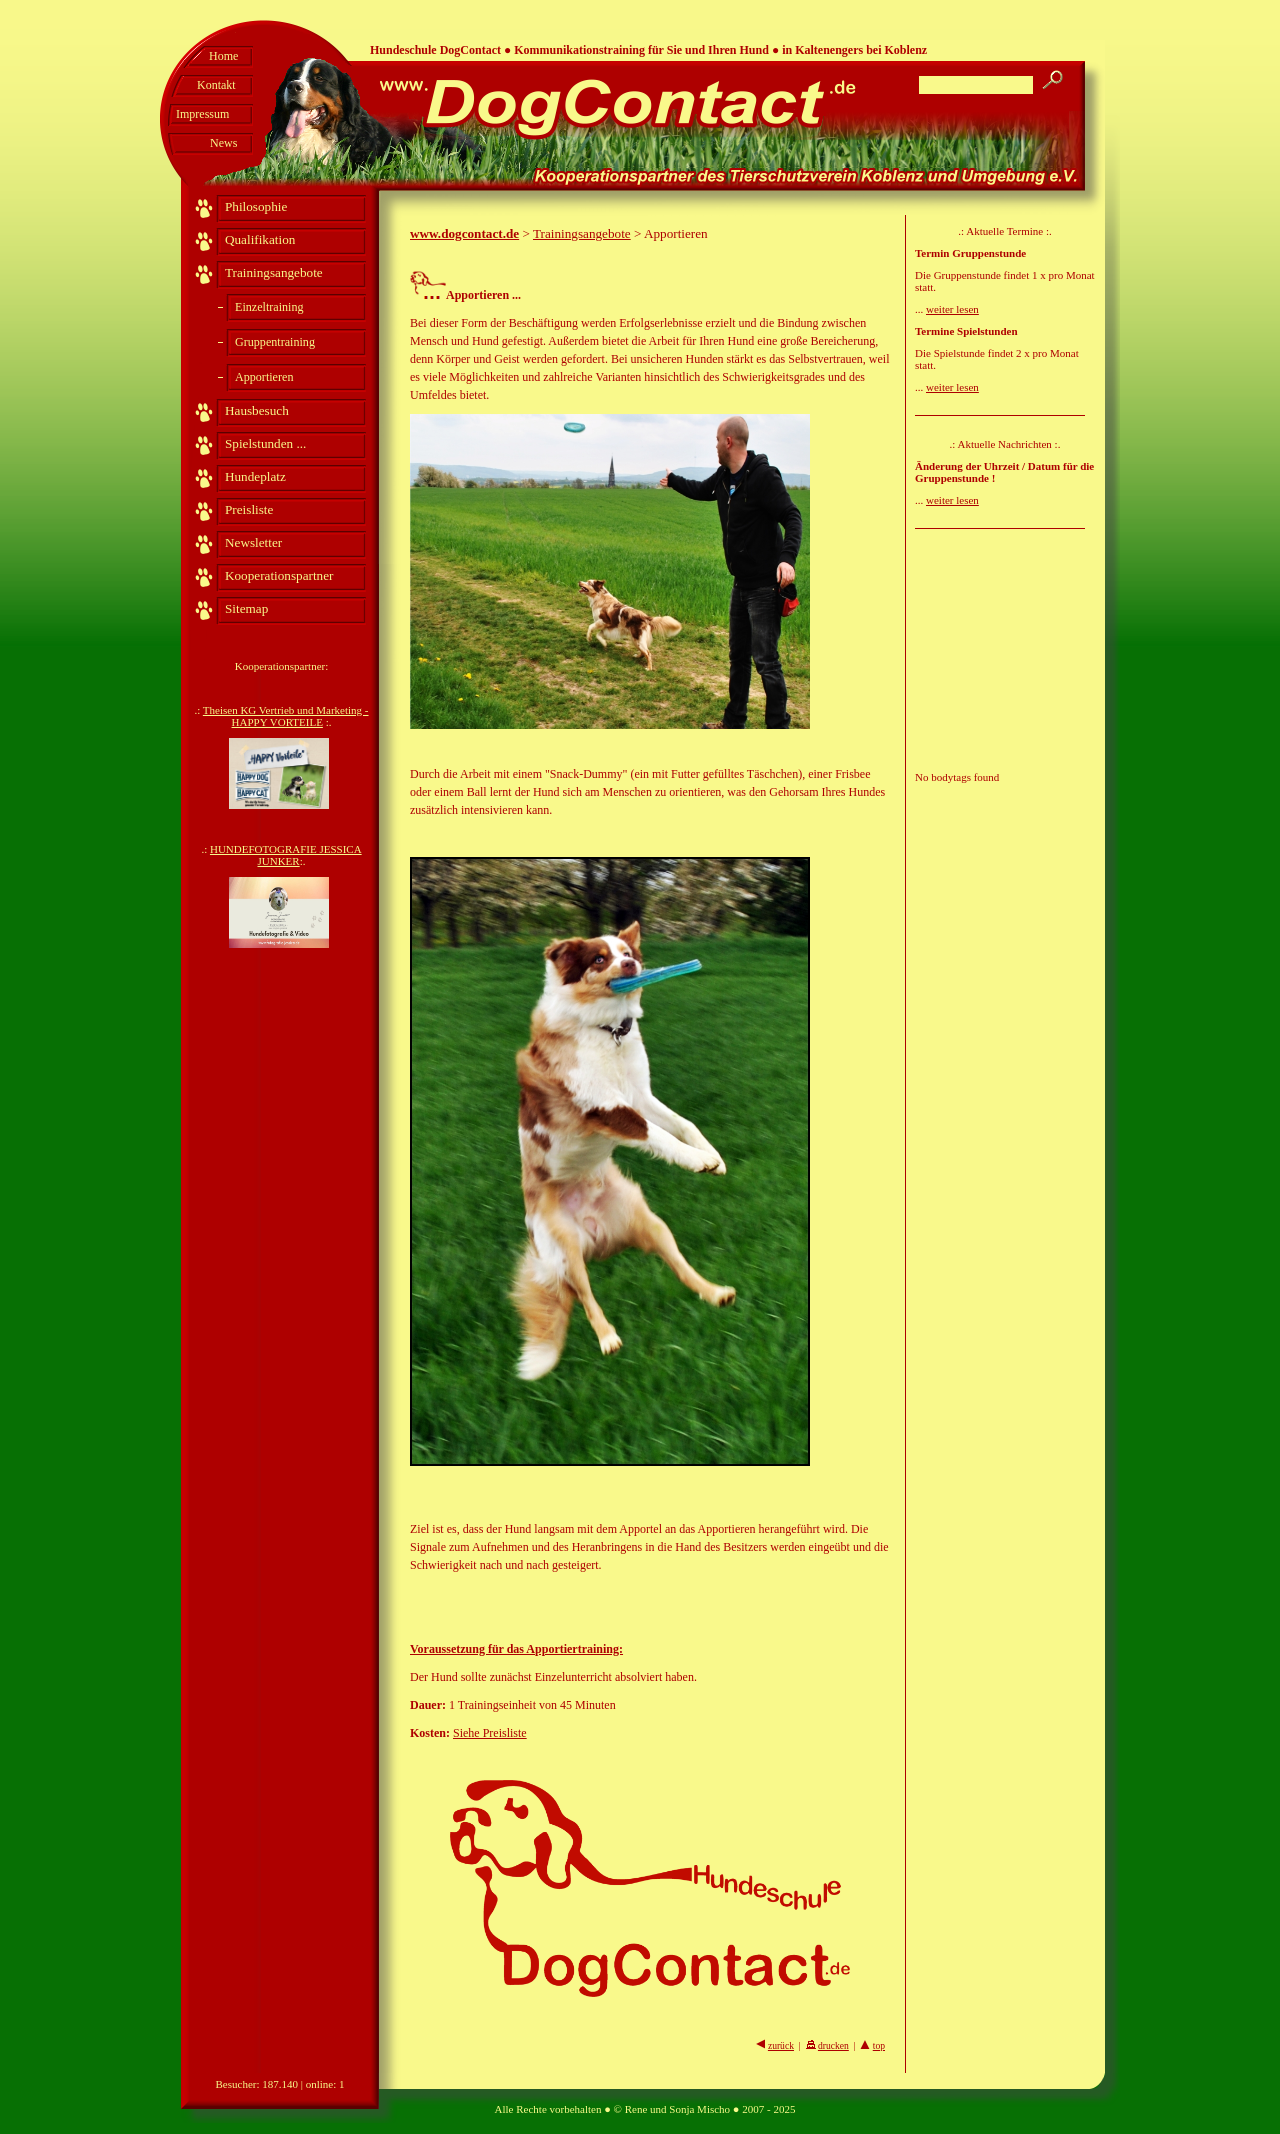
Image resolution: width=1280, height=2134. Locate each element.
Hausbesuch (257, 410)
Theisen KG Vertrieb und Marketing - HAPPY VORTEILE (286, 716)
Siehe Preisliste (490, 1733)
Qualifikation (260, 239)
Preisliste (249, 509)
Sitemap (246, 608)
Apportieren (264, 377)
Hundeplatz (255, 476)
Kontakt (216, 85)
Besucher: (238, 2084)
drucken (833, 2045)
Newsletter (253, 542)
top (879, 2045)
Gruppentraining (275, 342)
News (223, 143)
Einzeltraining (269, 307)
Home (223, 56)
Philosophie (256, 206)
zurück (781, 2045)
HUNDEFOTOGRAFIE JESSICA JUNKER (286, 855)
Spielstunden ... (265, 443)
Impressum (202, 114)
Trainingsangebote (274, 272)
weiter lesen (952, 309)
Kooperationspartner (279, 575)
